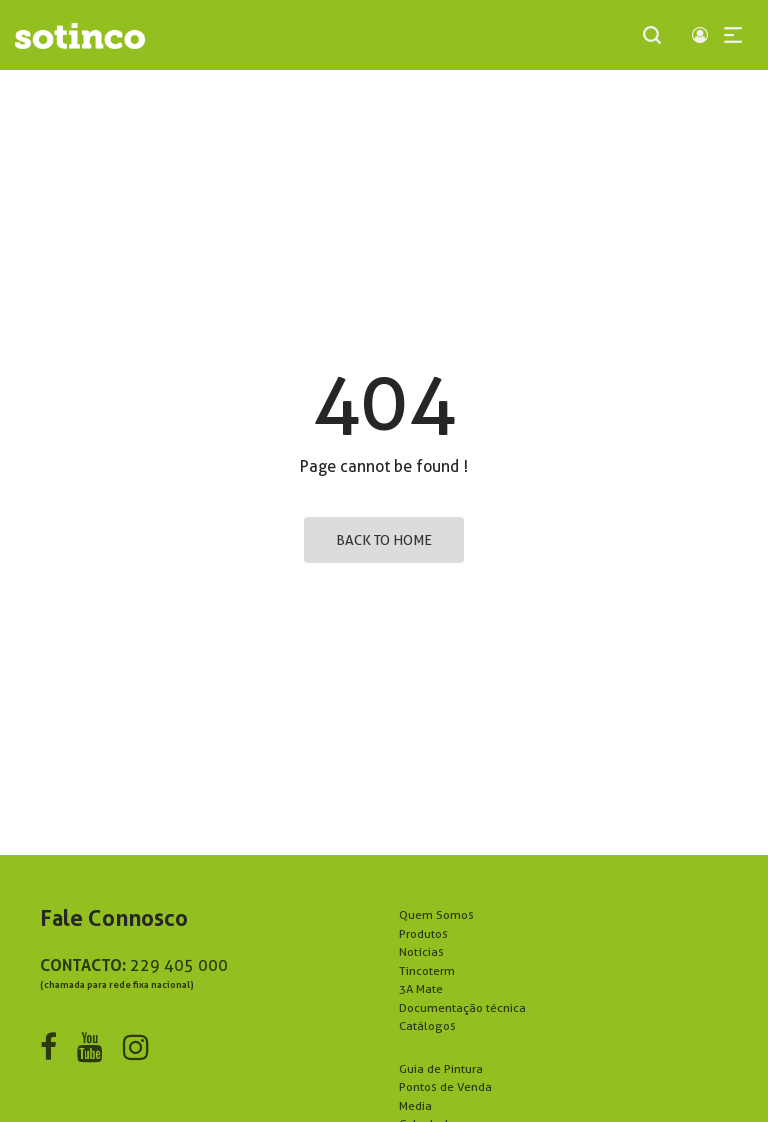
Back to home (384, 540)
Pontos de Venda (445, 1086)
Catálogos (427, 1025)
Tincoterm (427, 970)
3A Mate (421, 988)
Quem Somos (436, 914)
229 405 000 (179, 965)
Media (415, 1105)
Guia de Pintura (441, 1068)
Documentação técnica (462, 1007)
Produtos (423, 933)
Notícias (421, 951)
